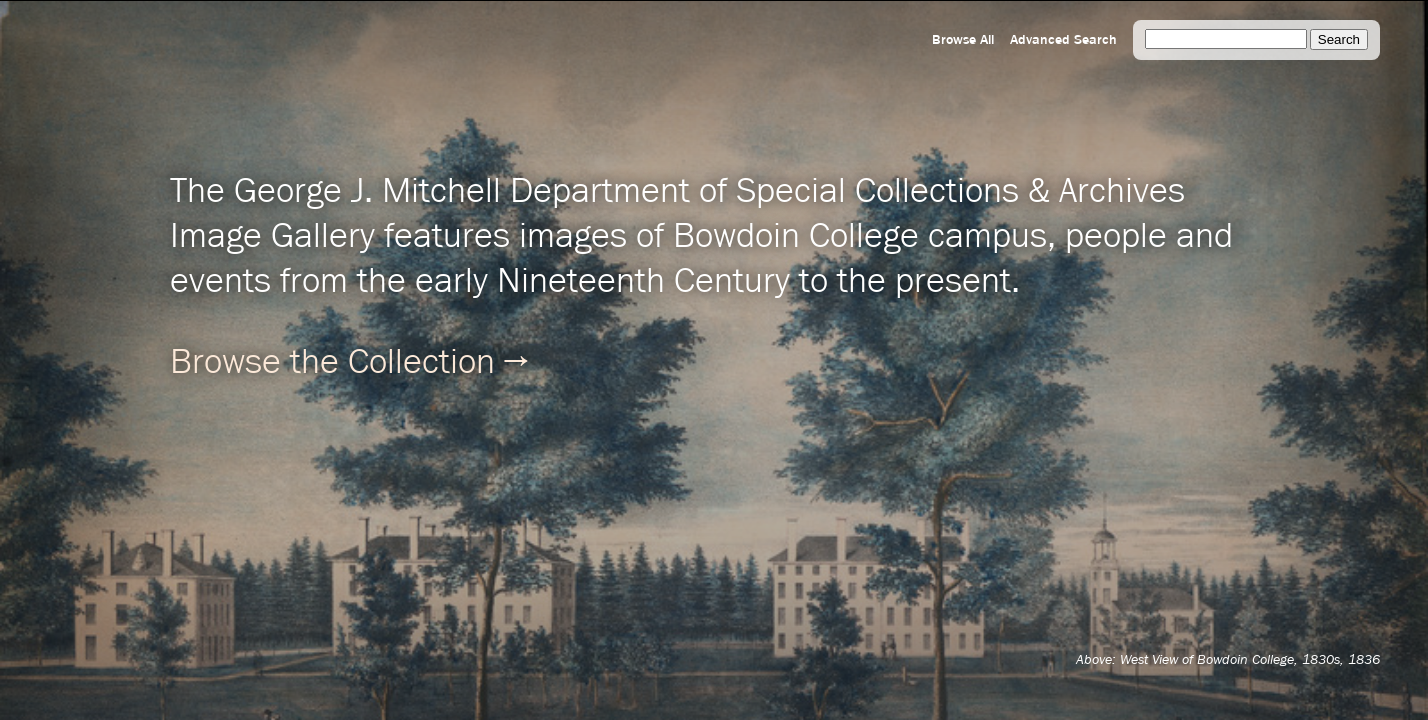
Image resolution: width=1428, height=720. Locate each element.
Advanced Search (1063, 40)
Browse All (963, 40)
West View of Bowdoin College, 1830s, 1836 (1250, 660)
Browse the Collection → (349, 363)
